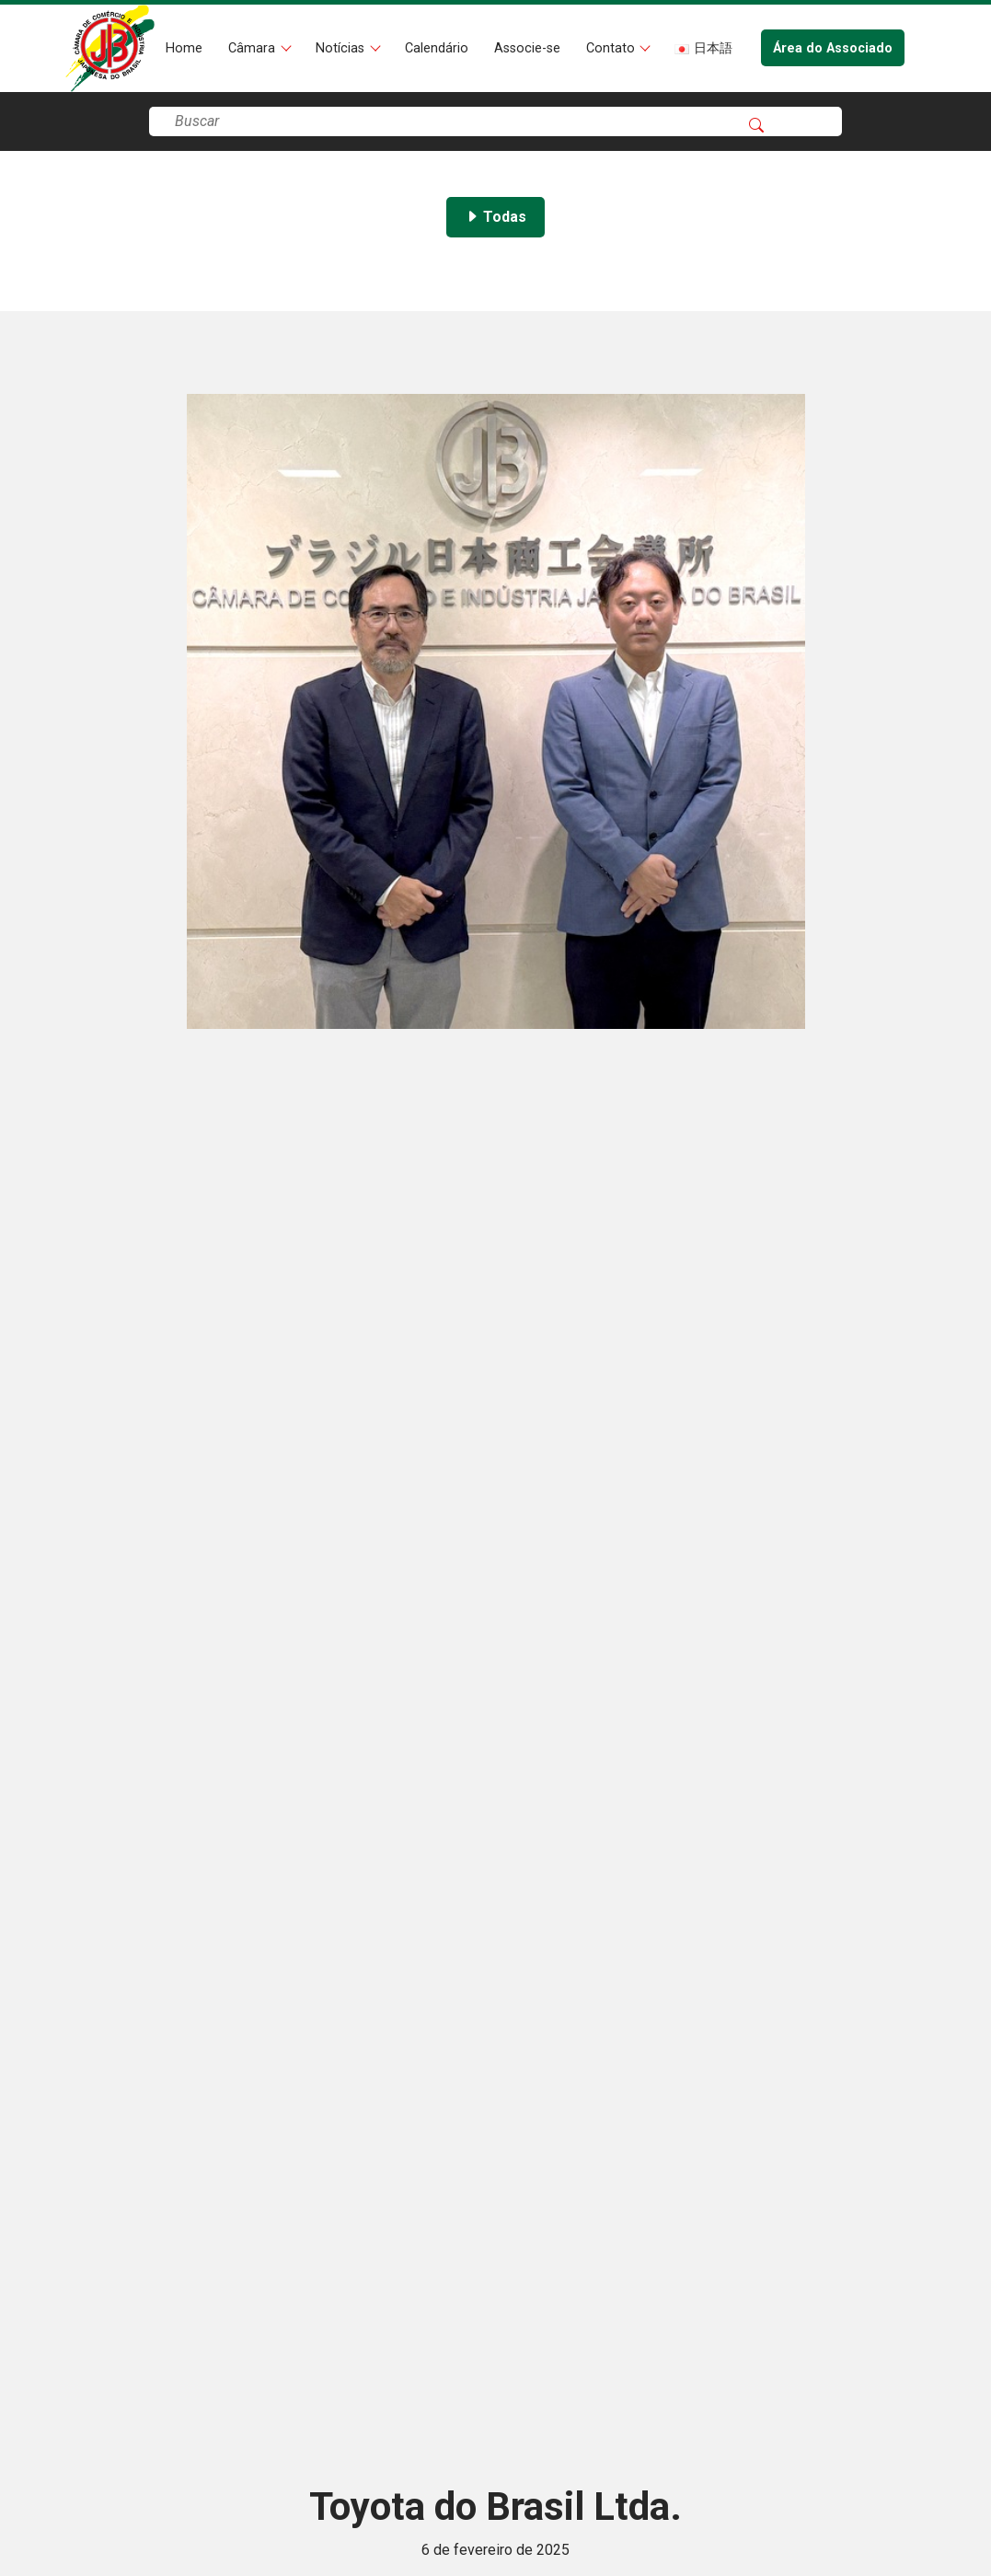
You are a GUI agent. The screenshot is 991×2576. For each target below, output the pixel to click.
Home (184, 48)
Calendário (436, 48)
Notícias (342, 48)
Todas (495, 216)
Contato (612, 48)
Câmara (253, 48)
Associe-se (527, 48)
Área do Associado (833, 48)
